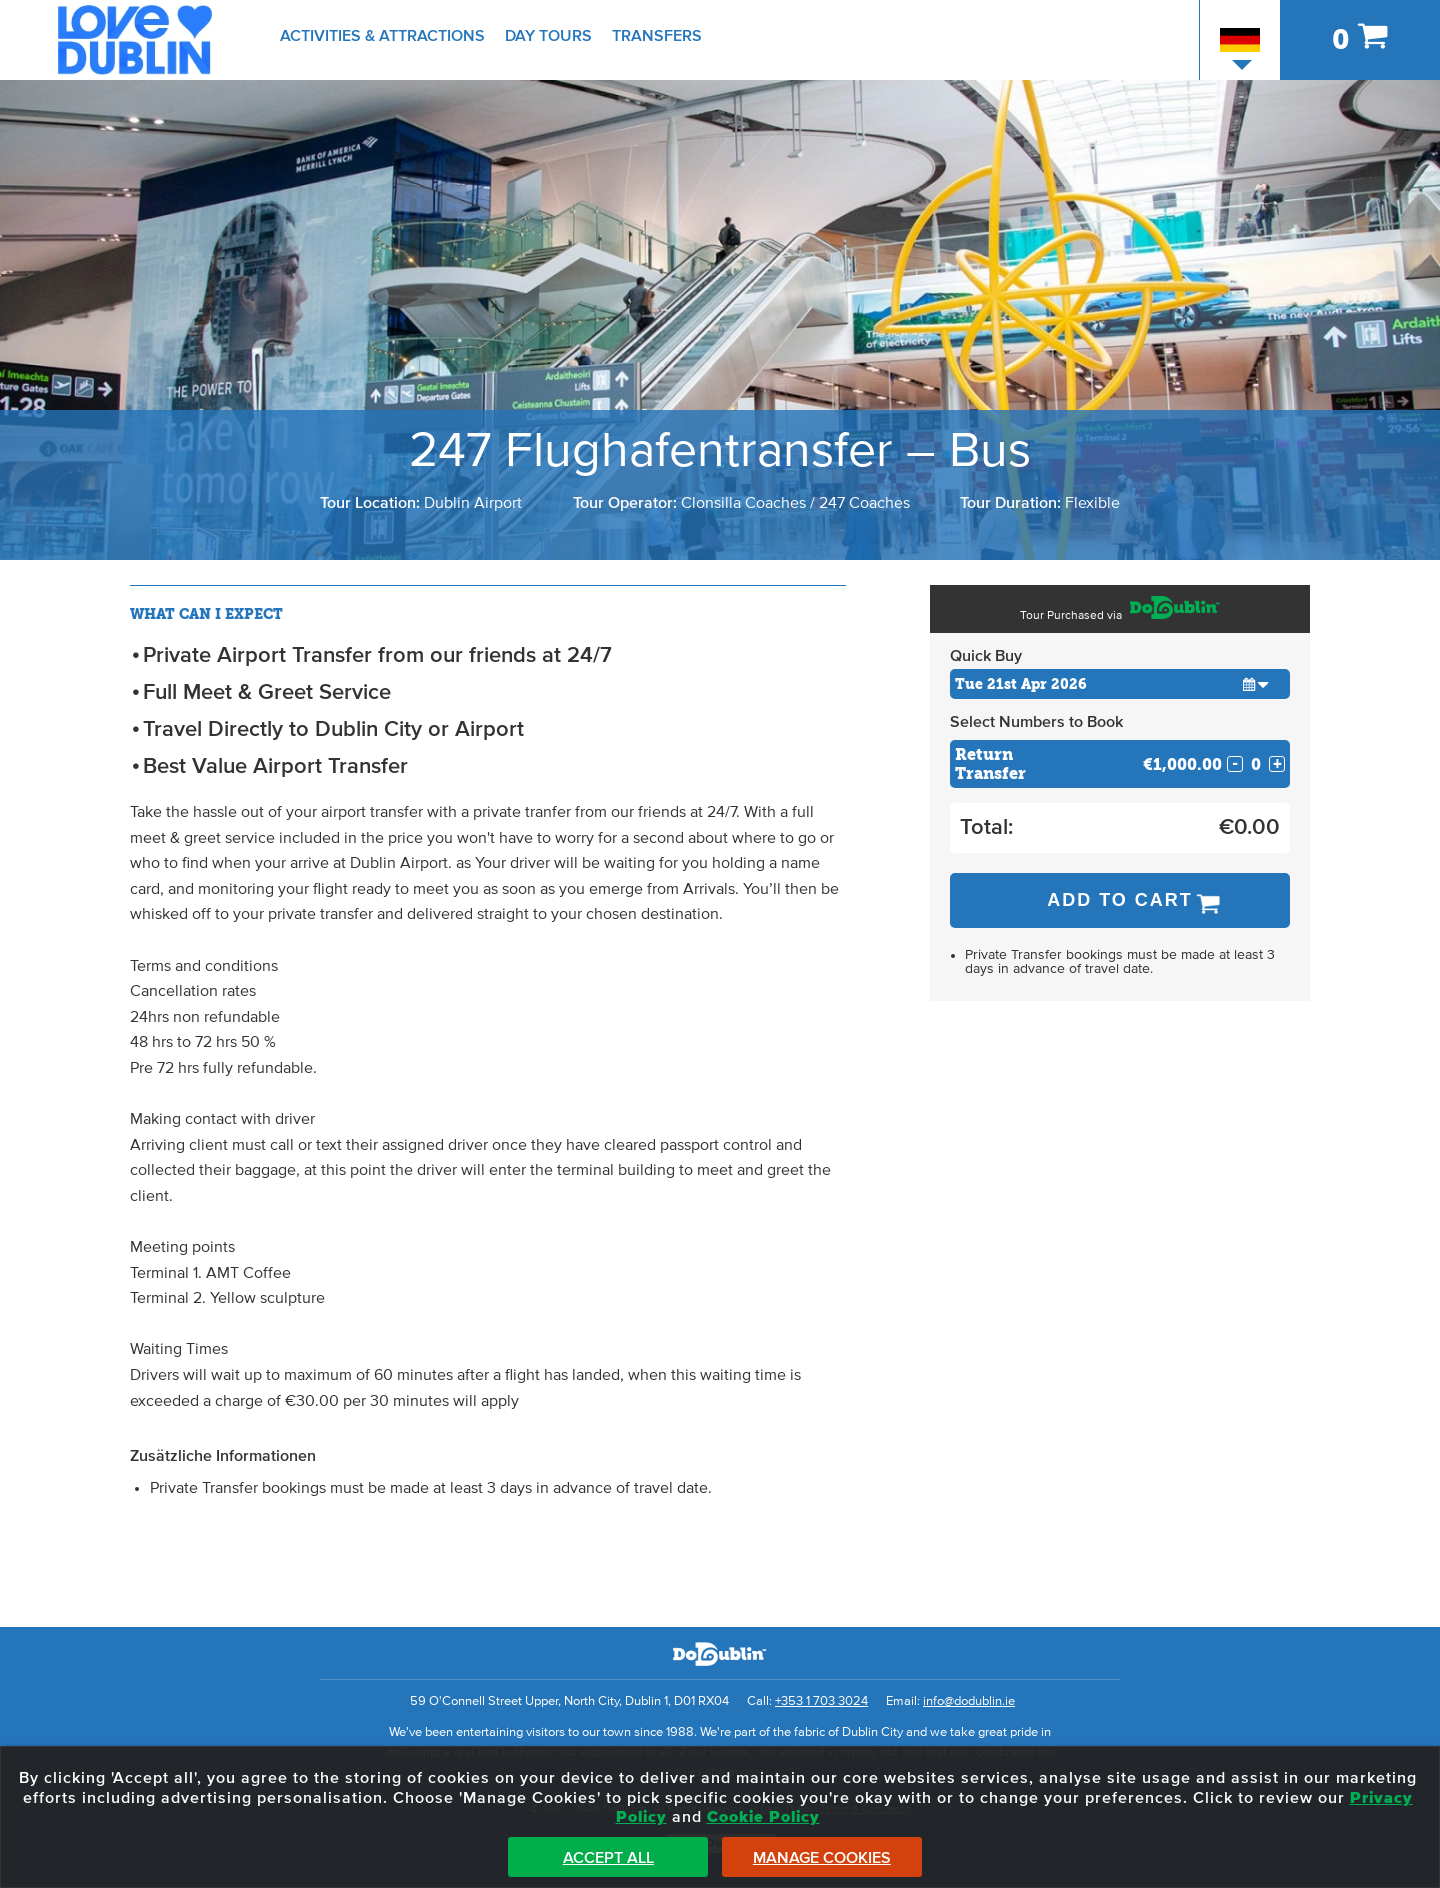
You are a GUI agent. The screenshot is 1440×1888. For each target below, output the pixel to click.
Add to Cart (1120, 900)
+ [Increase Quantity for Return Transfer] (1277, 764)
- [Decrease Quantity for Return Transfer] (1235, 764)
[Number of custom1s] (1256, 764)
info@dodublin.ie (969, 1701)
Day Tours (548, 36)
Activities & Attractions (382, 36)
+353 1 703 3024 (821, 1701)
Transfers (657, 36)
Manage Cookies (822, 1858)
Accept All (608, 1858)
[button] (1256, 683)
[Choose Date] (1120, 684)
